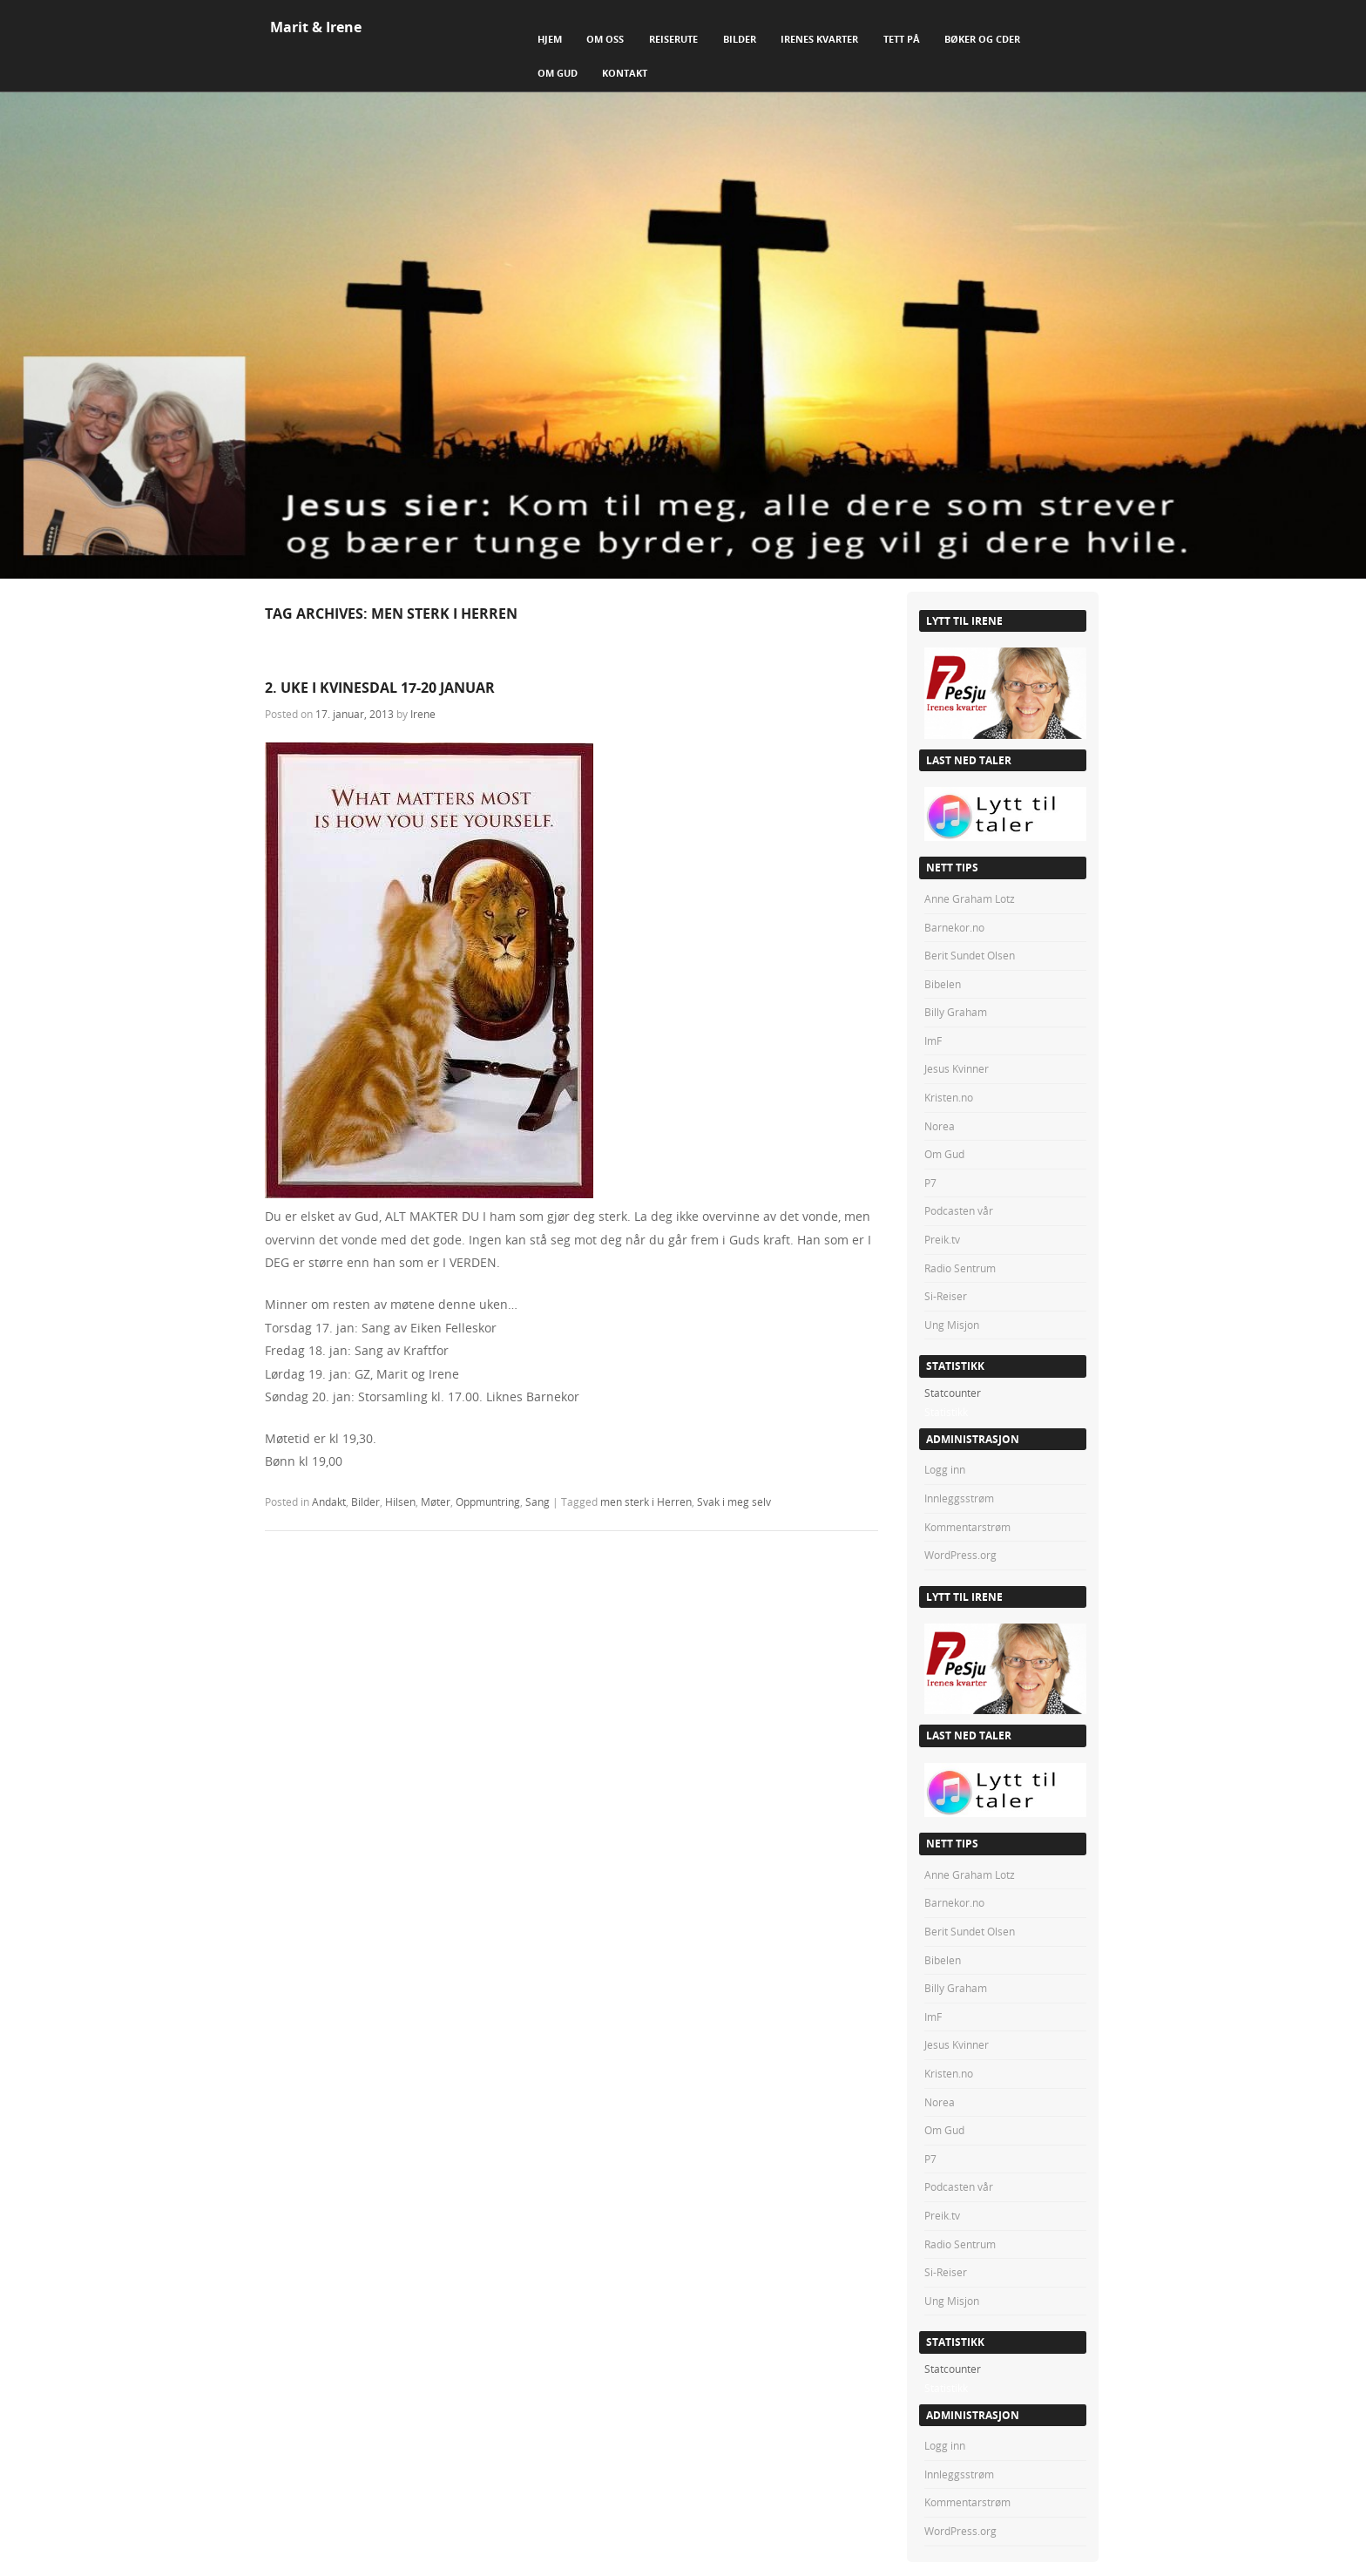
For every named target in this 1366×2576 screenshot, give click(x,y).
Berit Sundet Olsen (969, 955)
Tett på (901, 38)
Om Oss (605, 38)
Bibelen (942, 984)
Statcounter (952, 1393)
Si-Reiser (945, 1296)
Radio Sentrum (960, 1268)
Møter (435, 1501)
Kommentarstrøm (967, 1527)
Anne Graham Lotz (969, 898)
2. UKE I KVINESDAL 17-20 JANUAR (380, 687)
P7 (930, 1183)
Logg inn (944, 1469)
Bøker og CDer (982, 38)
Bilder (739, 38)
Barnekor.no (954, 927)
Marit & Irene (316, 27)
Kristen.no (948, 1097)
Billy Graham (955, 1012)
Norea (939, 1126)
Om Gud (558, 72)
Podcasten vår (958, 1210)
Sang (537, 1501)
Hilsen (400, 1501)
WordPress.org (960, 1555)
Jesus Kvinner (956, 1068)
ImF (933, 1040)
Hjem (550, 38)
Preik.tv (942, 1239)
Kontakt (624, 72)
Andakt (329, 1501)
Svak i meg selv (734, 1501)
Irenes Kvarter (819, 38)
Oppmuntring (488, 1501)
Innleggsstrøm (959, 1498)
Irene (423, 714)
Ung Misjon (951, 1325)
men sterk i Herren (646, 1501)
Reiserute (673, 38)
